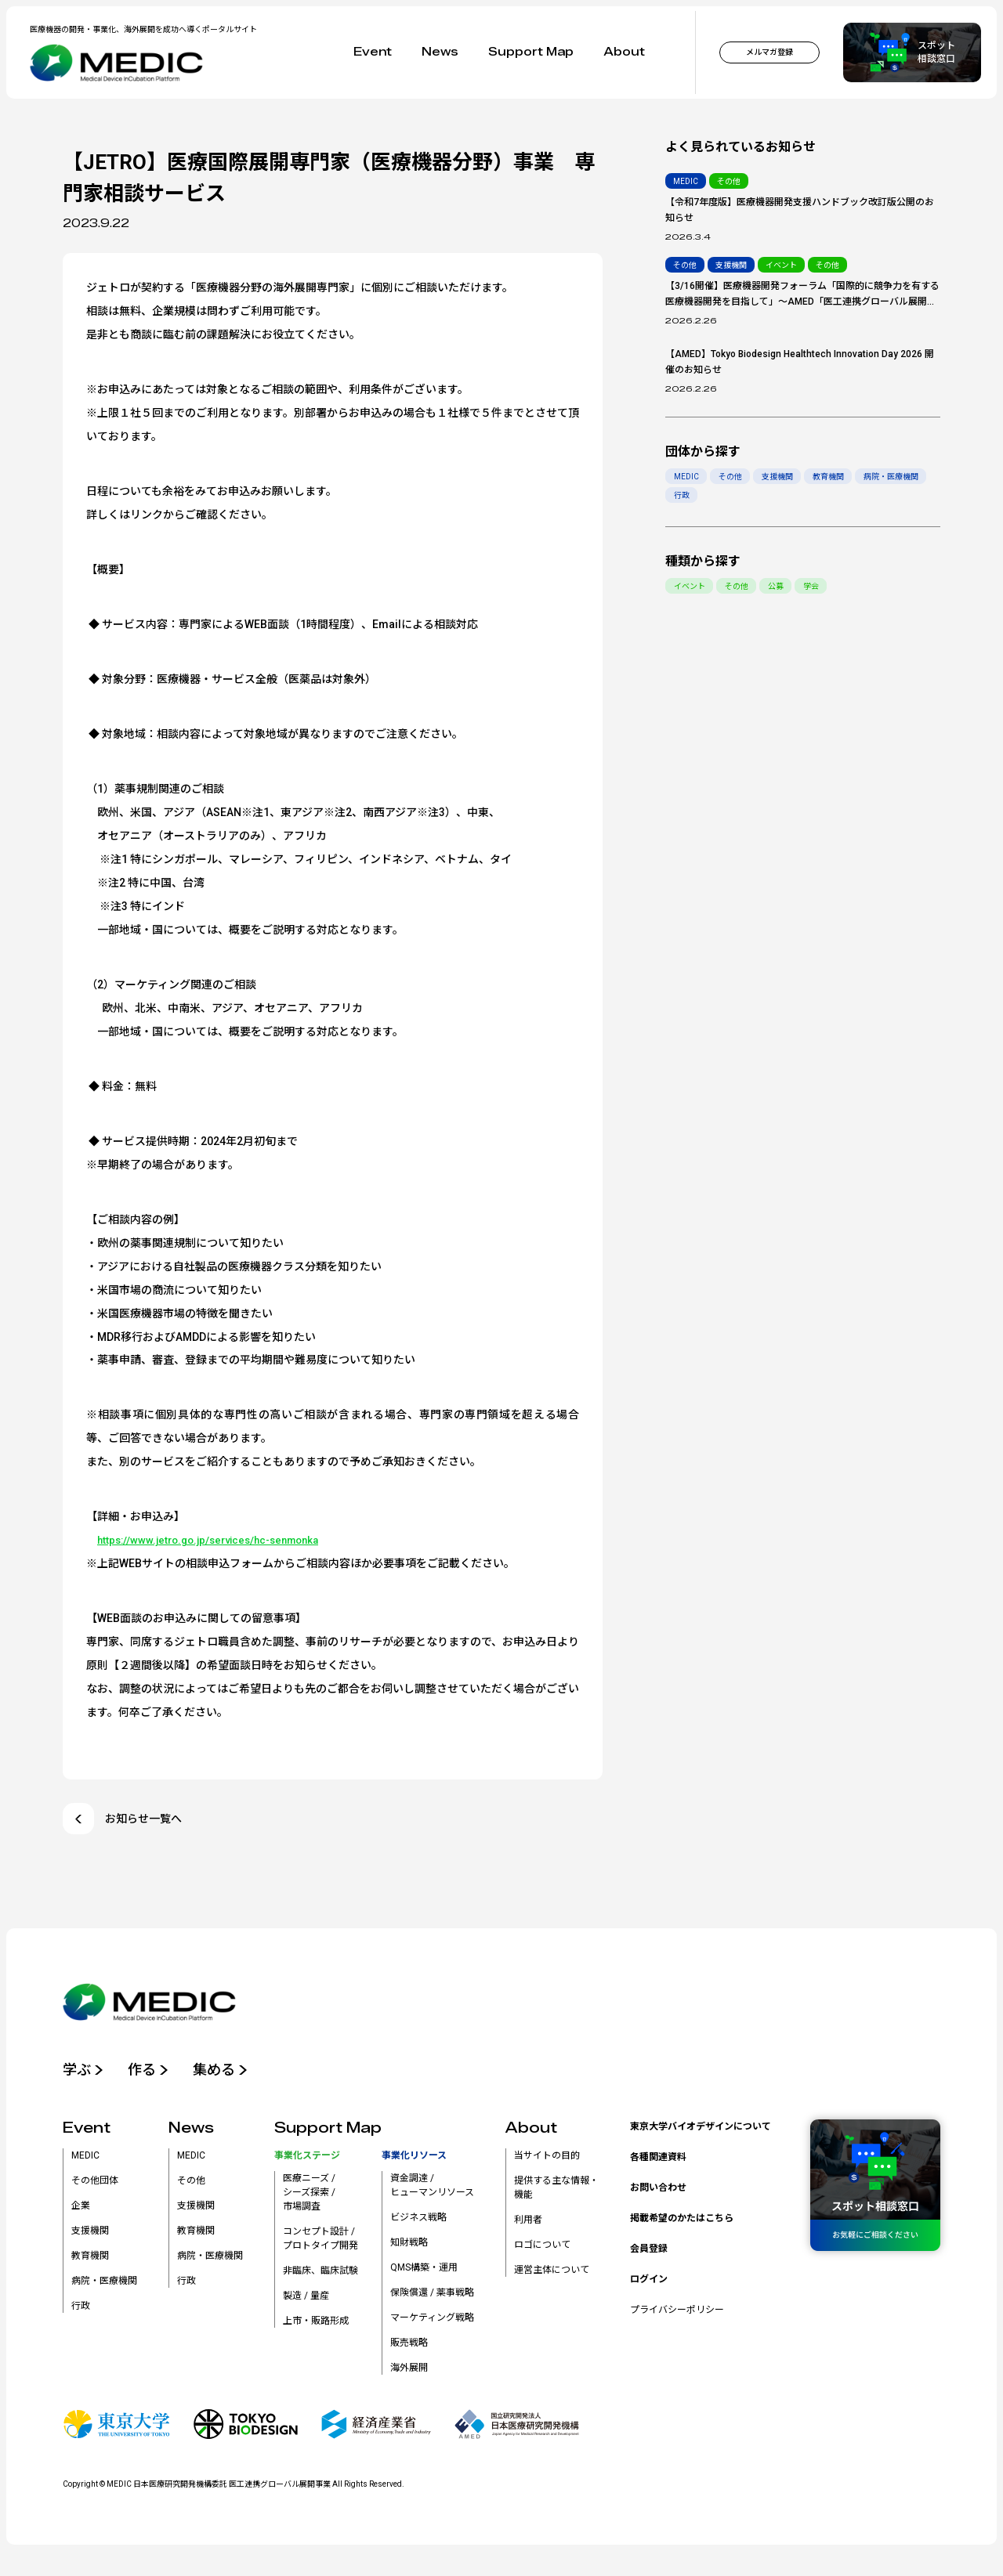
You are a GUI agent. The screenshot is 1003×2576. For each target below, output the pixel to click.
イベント (689, 586)
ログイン (649, 2283)
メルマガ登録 (769, 52)
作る (153, 2072)
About (624, 52)
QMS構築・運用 (424, 2271)
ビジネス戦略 (418, 2221)
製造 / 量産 (306, 2299)
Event (372, 52)
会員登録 (649, 2252)
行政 (682, 495)
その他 (731, 476)
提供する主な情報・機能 (556, 2191)
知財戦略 (409, 2246)
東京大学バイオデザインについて (700, 2130)
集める (229, 2072)
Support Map (531, 52)
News (440, 52)
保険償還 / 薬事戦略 (432, 2296)
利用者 (528, 2223)
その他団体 (94, 2184)
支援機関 (779, 476)
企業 (80, 2209)
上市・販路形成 (316, 2324)
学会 (813, 586)
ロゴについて (542, 2248)
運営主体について (551, 2273)
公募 (777, 586)
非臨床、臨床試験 (320, 2274)
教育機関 (830, 476)
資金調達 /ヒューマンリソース (432, 2189)
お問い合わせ (658, 2191)
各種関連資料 (658, 2160)
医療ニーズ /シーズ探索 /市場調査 (309, 2196)
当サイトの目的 (547, 2159)
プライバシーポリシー (677, 2313)
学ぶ (85, 2072)
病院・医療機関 (894, 476)
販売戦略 (409, 2346)
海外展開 (409, 2371)
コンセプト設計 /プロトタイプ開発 (320, 2242)
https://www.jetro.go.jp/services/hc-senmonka (216, 1540)
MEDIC (686, 476)
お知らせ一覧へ (122, 1818)
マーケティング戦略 (432, 2321)
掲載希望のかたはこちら (681, 2222)
